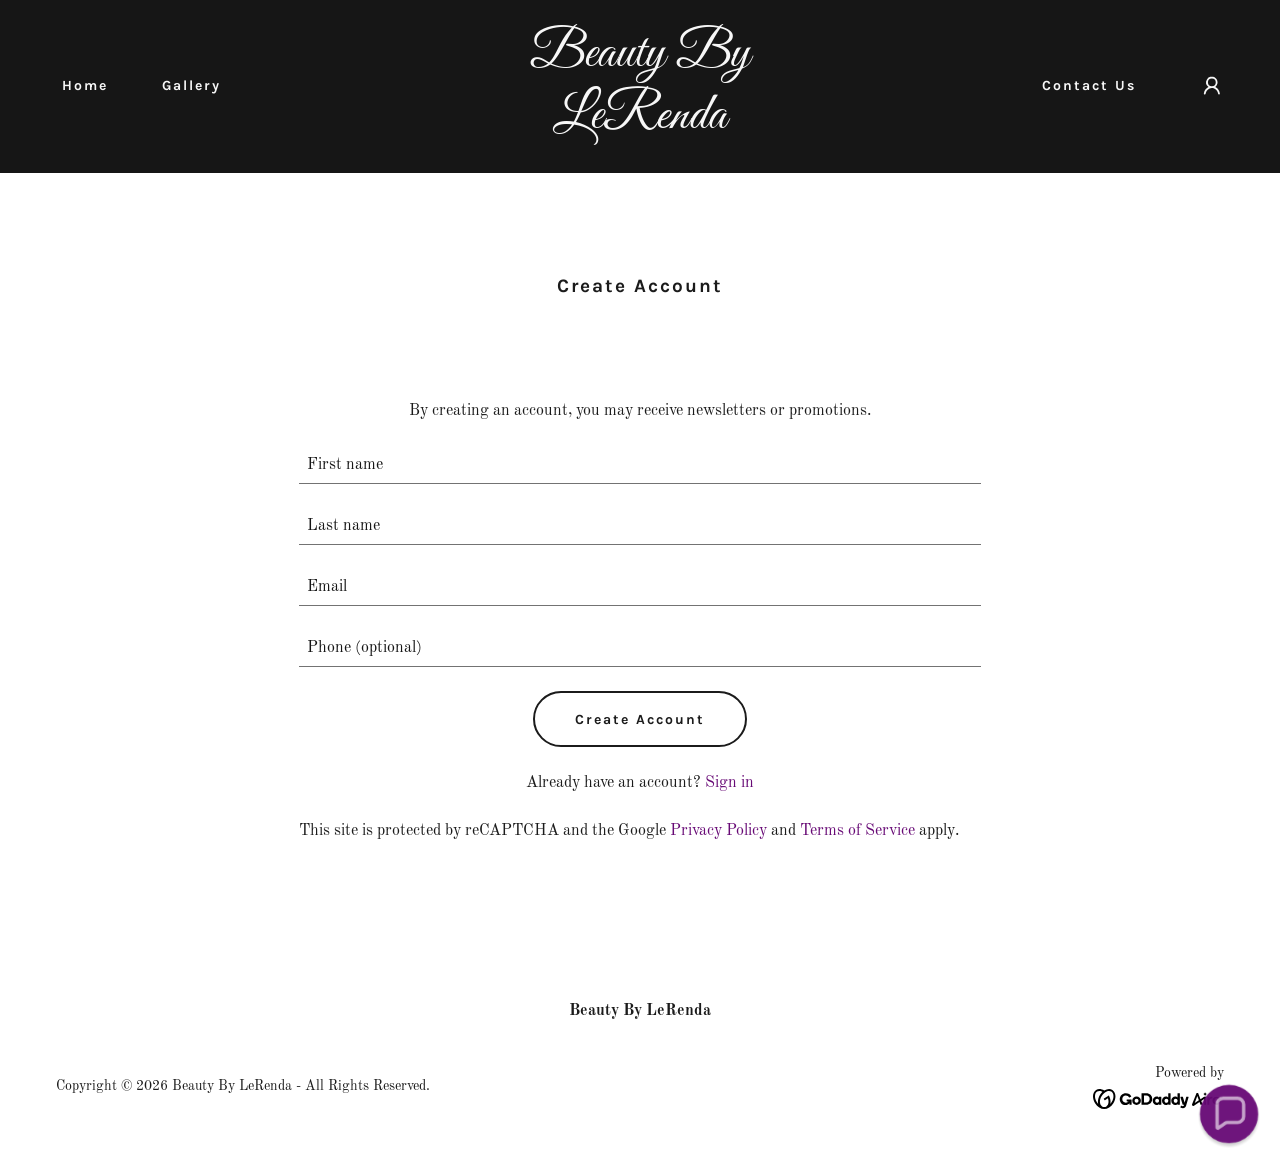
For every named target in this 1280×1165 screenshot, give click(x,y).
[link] (640, 124)
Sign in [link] (729, 783)
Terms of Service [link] (857, 831)
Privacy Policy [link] (718, 831)
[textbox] (640, 465)
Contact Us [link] (1089, 85)
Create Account (640, 719)
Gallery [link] (191, 85)
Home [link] (85, 85)
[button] (1212, 86)
